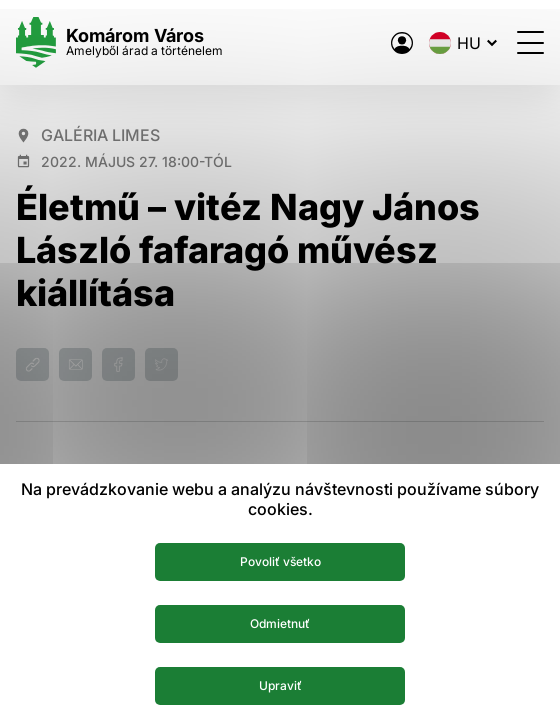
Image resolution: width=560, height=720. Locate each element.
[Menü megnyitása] (530, 42)
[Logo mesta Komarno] (119, 42)
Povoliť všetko (280, 561)
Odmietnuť (280, 623)
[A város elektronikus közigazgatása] (402, 43)
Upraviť (280, 685)
